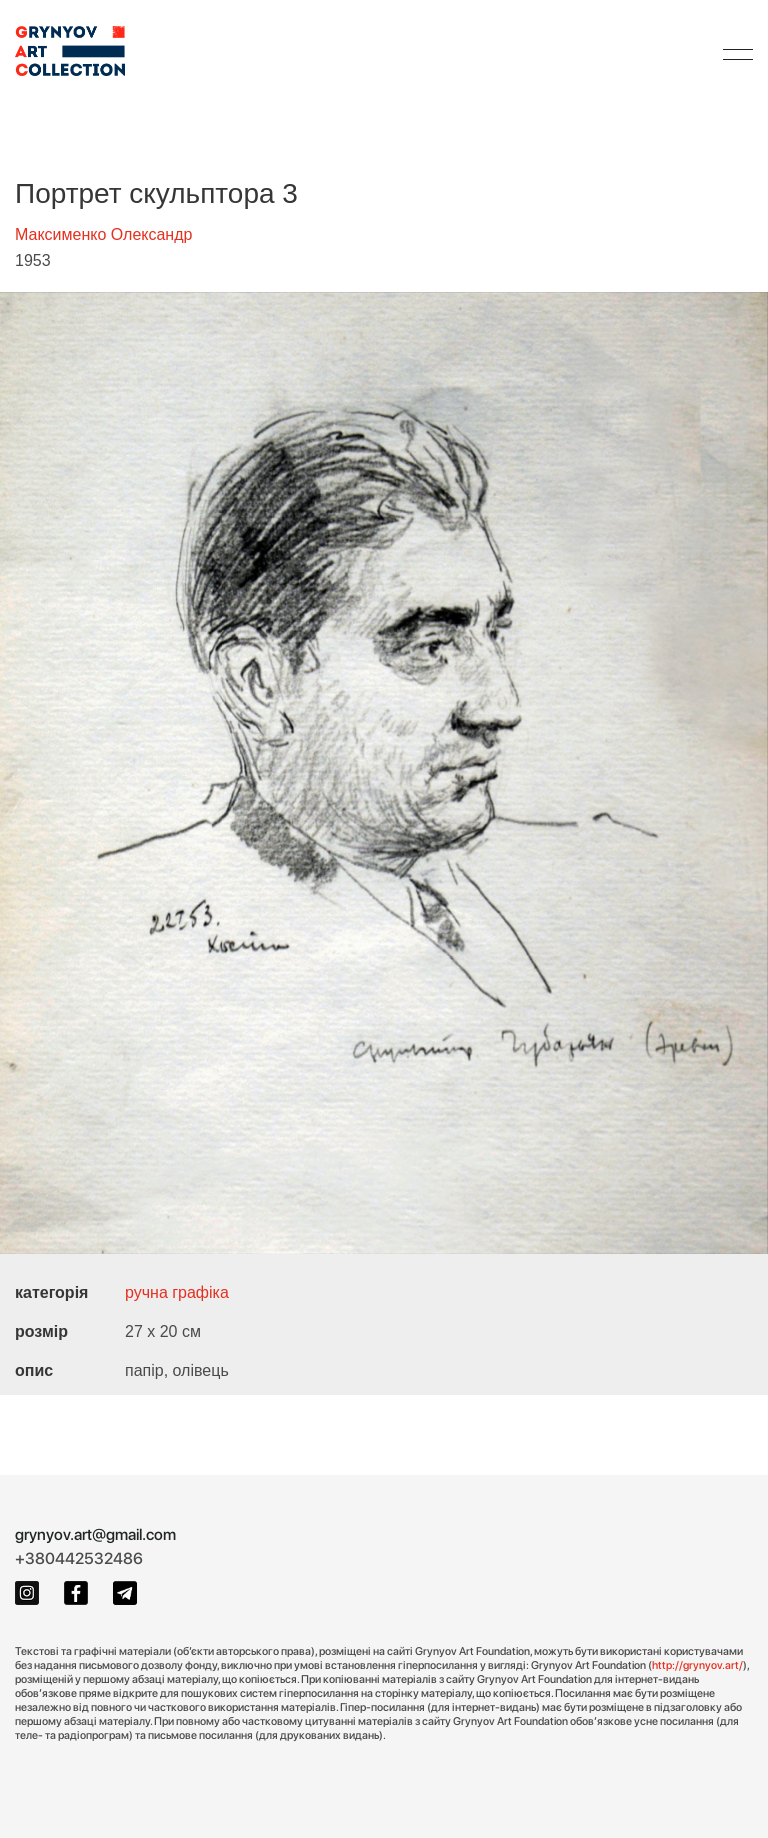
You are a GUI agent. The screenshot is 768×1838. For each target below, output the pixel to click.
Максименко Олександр (103, 234)
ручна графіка (177, 1292)
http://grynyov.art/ (697, 1665)
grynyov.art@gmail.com (95, 1534)
